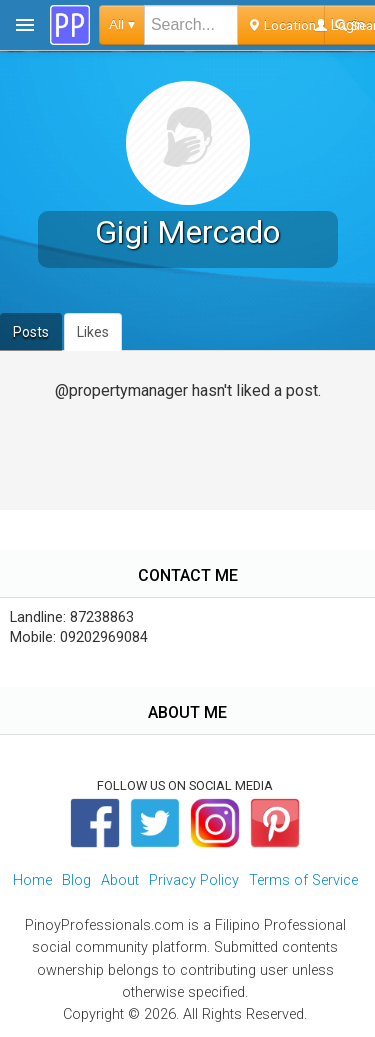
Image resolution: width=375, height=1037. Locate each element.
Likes (93, 332)
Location (281, 25)
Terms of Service (303, 880)
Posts (31, 332)
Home (32, 880)
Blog (76, 880)
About (120, 880)
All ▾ (122, 24)
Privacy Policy (194, 880)
